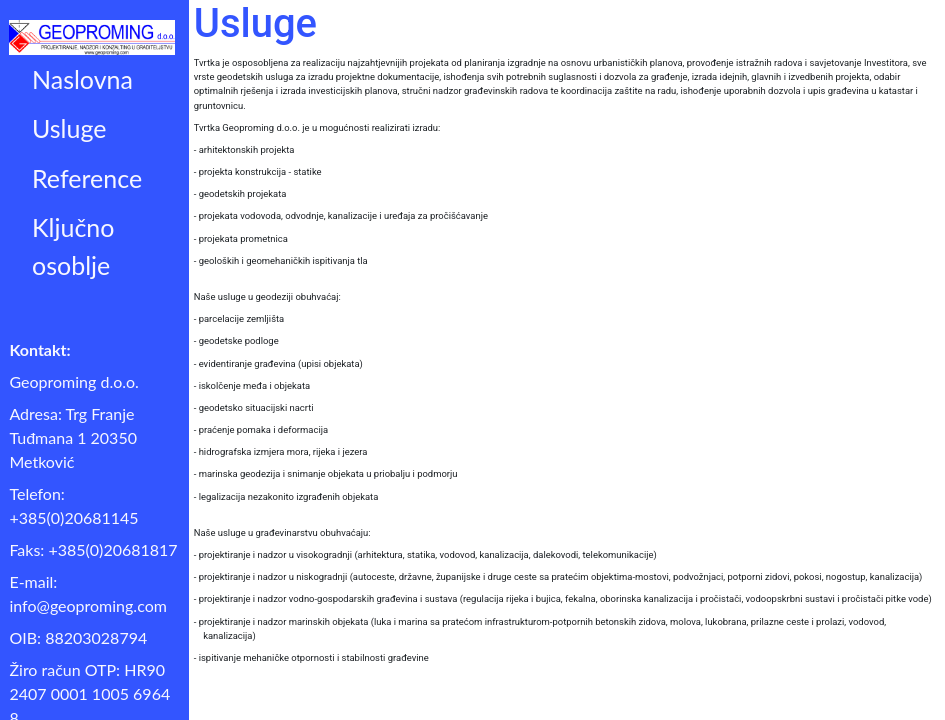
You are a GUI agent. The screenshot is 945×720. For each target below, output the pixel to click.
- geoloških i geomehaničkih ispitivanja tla (281, 260)
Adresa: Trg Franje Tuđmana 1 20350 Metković (73, 437)
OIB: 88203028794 (78, 637)
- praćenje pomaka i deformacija (261, 429)
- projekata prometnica (241, 238)
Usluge (69, 128)
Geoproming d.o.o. (73, 381)
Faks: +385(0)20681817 (93, 549)
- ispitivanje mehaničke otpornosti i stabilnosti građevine (311, 657)
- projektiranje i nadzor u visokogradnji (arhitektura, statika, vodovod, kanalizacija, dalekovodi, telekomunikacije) (425, 554)
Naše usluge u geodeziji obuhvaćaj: (267, 296)
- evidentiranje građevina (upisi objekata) (278, 363)
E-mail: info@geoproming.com (87, 593)
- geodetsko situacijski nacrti (254, 407)
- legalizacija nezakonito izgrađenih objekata (286, 496)
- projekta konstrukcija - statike (258, 171)
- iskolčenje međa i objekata (252, 385)
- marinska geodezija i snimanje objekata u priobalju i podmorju (326, 473)
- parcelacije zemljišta (239, 318)
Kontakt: (39, 349)
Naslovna (82, 79)
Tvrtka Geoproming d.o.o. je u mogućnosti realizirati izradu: (317, 127)
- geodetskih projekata (240, 193)
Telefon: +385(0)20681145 (73, 505)
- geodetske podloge (236, 340)
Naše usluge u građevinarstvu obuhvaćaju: (282, 532)
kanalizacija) (229, 635)
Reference (87, 178)
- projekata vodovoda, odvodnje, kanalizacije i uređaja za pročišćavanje (341, 215)
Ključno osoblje (73, 246)
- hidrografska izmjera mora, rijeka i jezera (281, 451)
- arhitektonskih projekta (244, 149)
